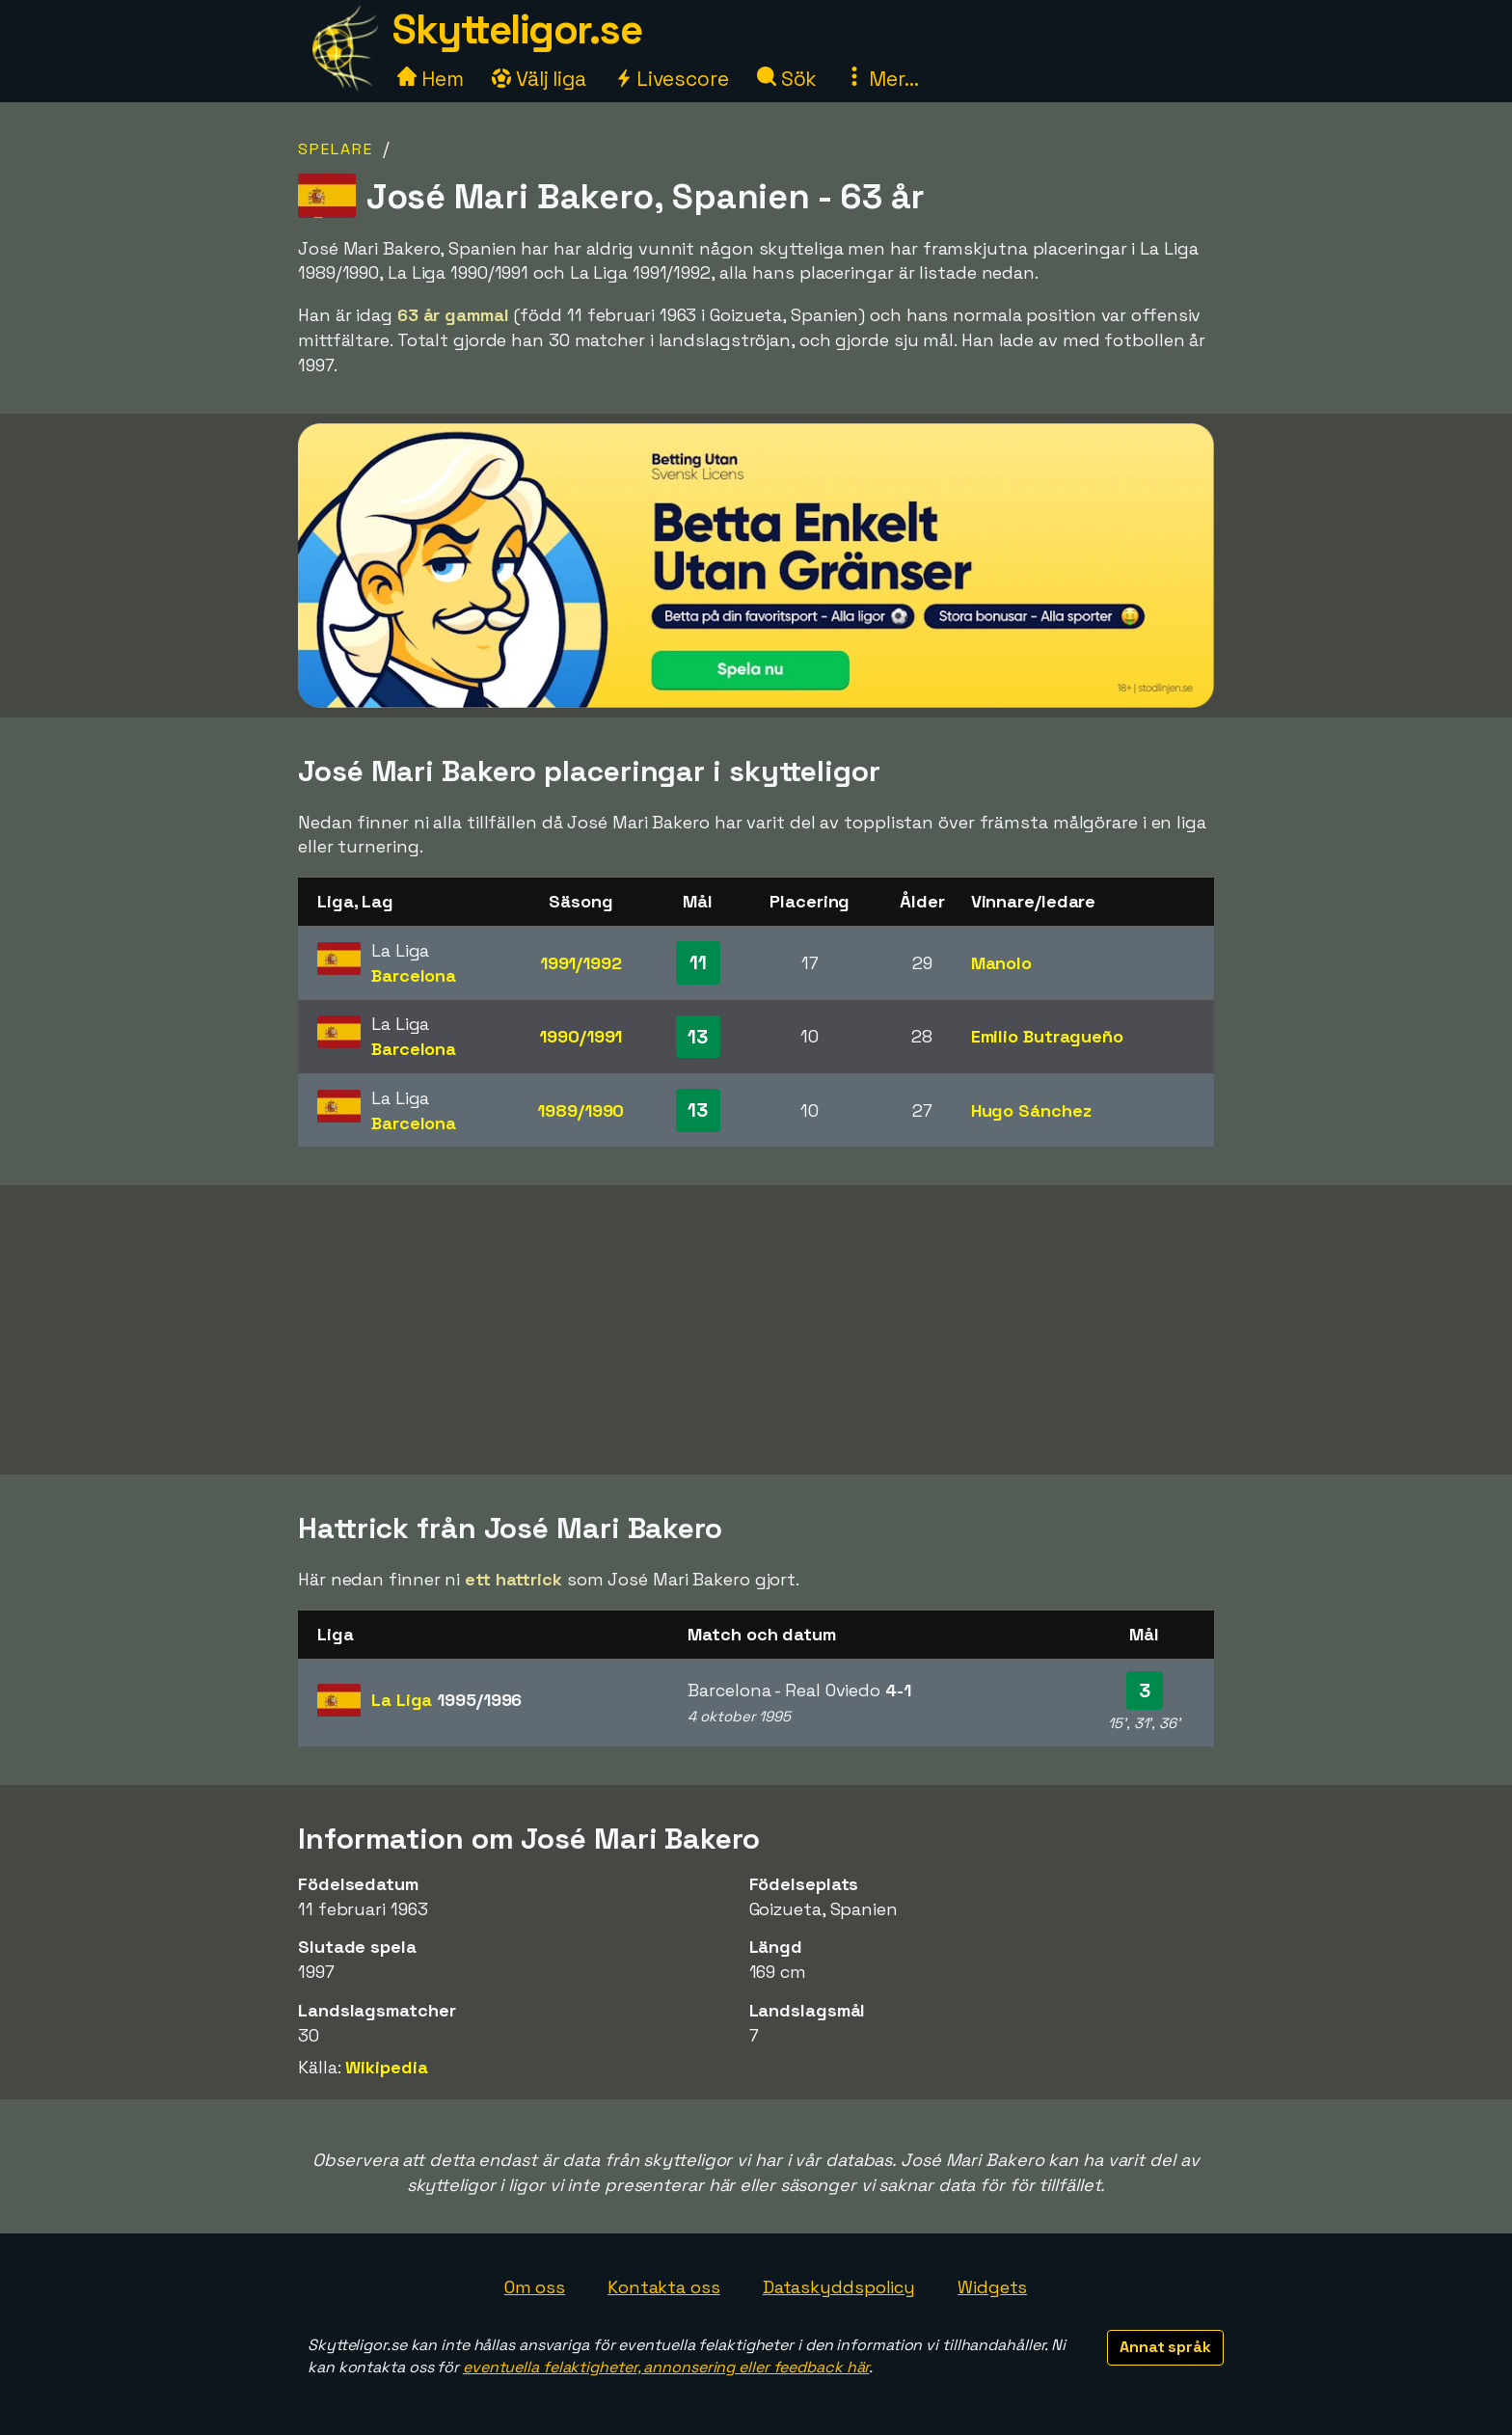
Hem (430, 79)
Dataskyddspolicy (839, 2287)
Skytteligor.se (516, 29)
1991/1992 (581, 963)
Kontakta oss (664, 2287)
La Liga (446, 1700)
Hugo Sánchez (1031, 1110)
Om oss (534, 2287)
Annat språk (1165, 2347)
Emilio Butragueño (1047, 1036)
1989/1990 (580, 1110)
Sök (787, 79)
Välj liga (539, 79)
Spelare (335, 149)
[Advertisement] (756, 1330)
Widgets (992, 2287)
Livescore (671, 79)
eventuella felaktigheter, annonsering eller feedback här (666, 2367)
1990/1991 (580, 1036)
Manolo (1001, 963)
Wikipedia (386, 2067)
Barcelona (413, 975)
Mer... (881, 79)
